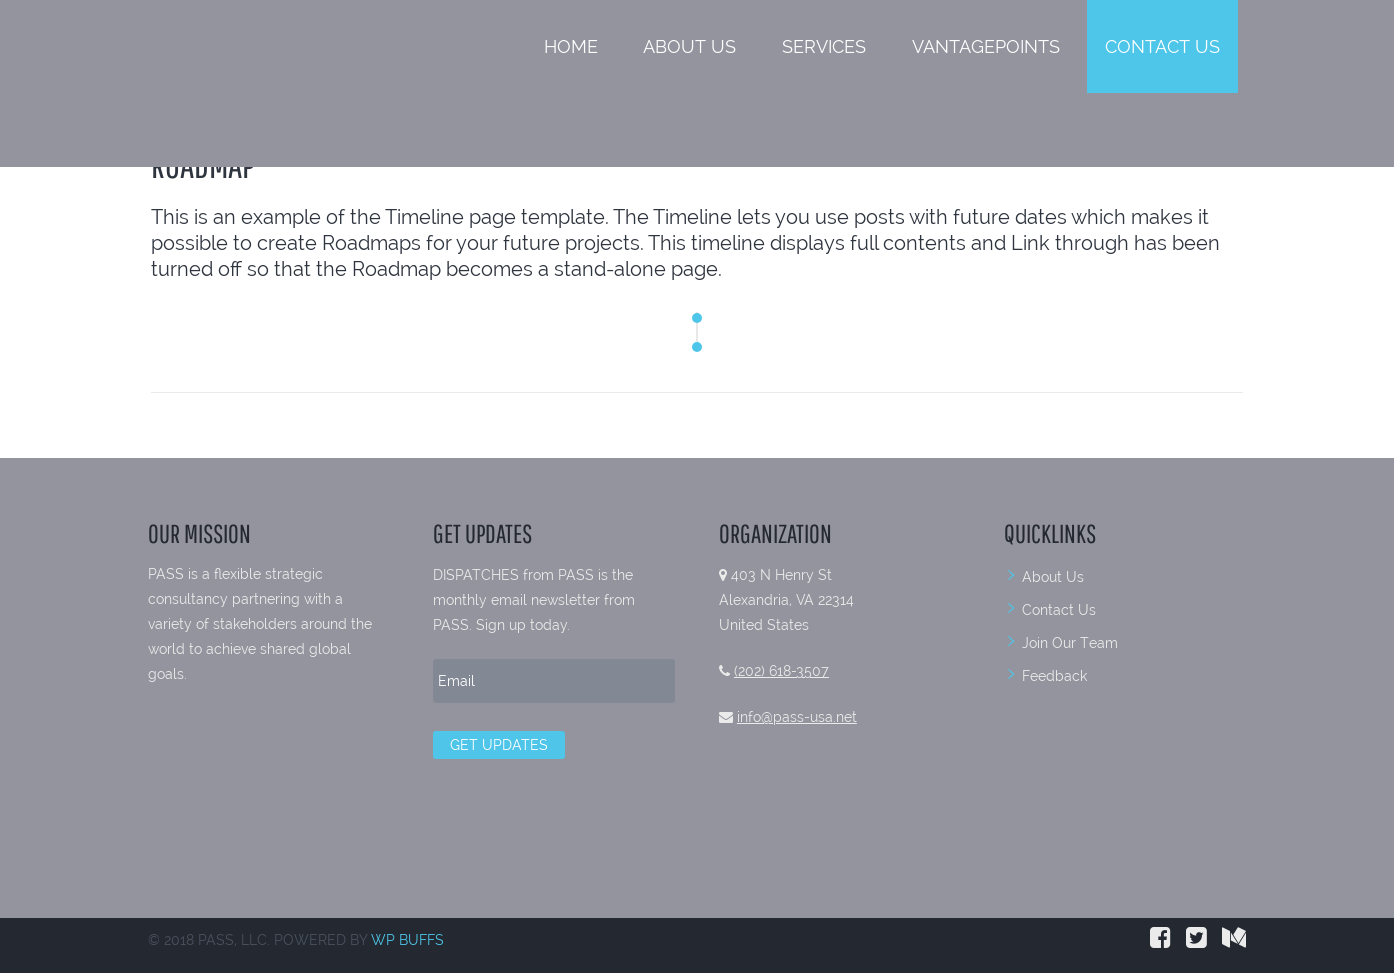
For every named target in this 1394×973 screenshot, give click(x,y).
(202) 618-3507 (781, 671)
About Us (689, 46)
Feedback (1054, 676)
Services (824, 46)
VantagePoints (986, 46)
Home (571, 46)
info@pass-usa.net (797, 717)
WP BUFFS (407, 940)
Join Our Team (1070, 643)
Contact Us (1162, 46)
